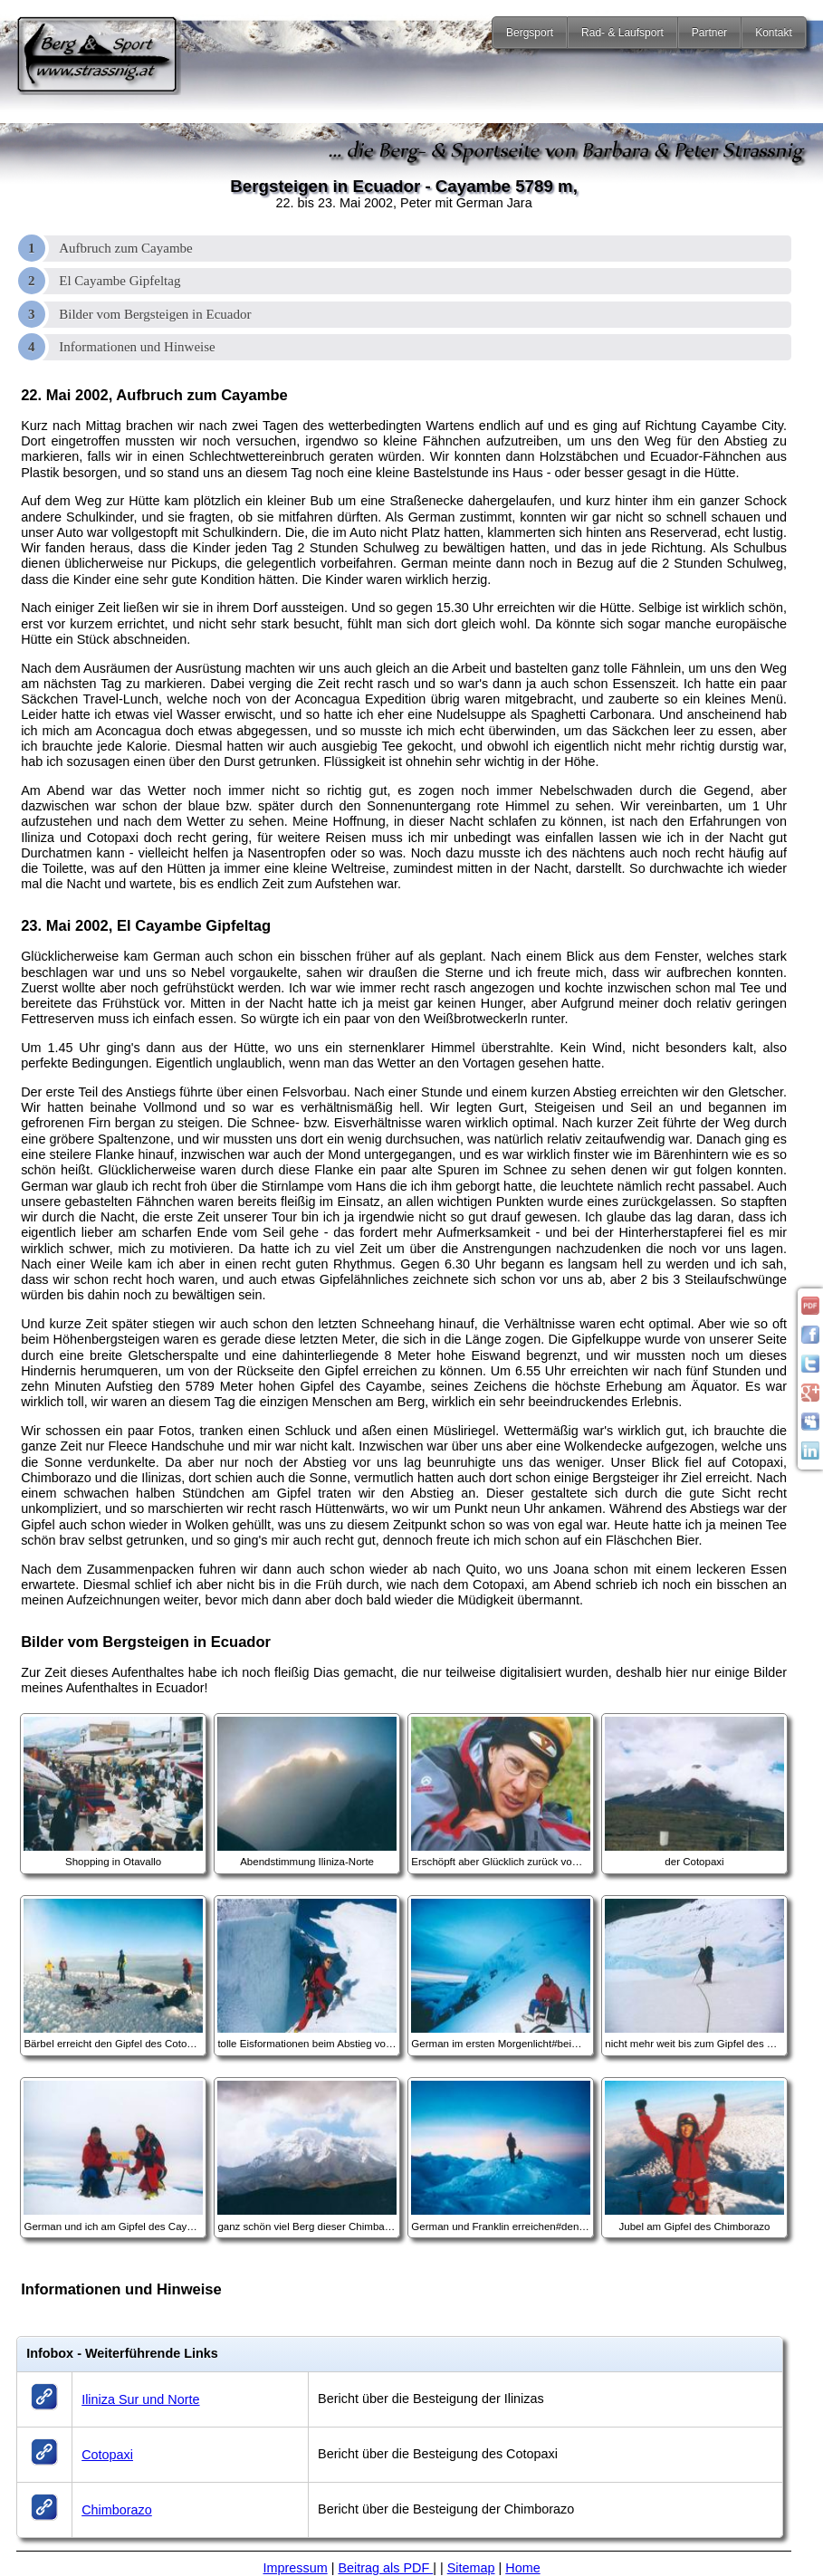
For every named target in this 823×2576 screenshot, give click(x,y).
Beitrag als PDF (385, 2568)
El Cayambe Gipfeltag (119, 280)
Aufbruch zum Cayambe (125, 248)
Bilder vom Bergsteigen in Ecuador (155, 314)
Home (522, 2568)
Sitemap (471, 2568)
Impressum (295, 2568)
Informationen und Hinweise (137, 347)
